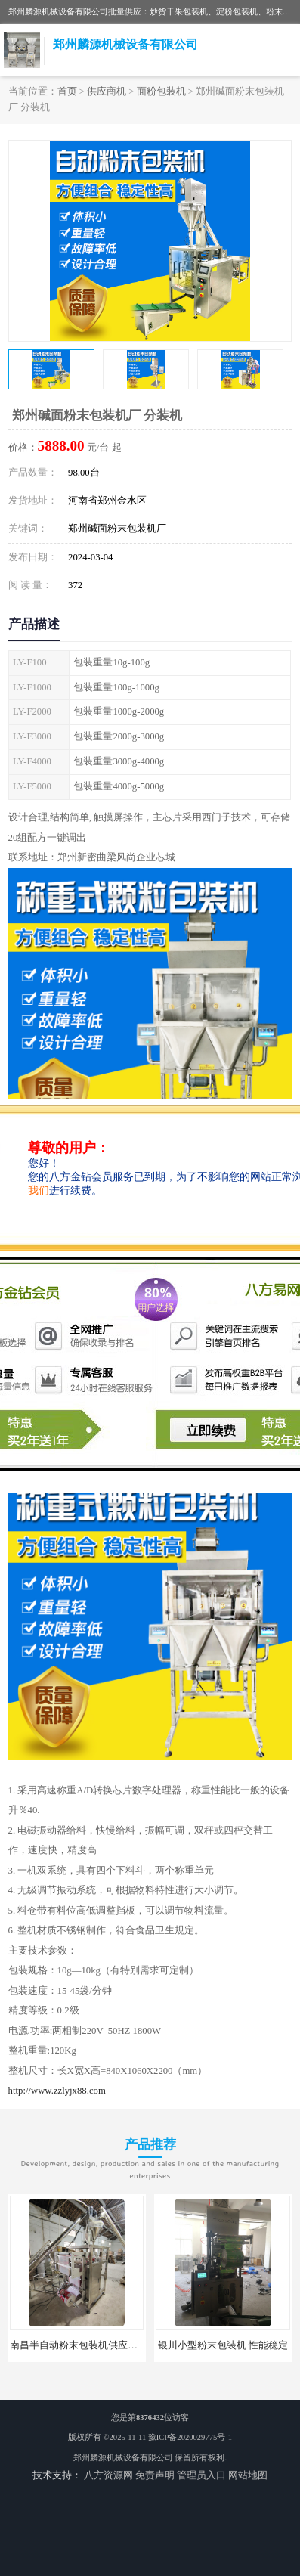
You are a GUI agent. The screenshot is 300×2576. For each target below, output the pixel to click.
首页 (67, 91)
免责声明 (155, 2475)
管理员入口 (201, 2475)
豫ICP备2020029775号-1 (190, 2437)
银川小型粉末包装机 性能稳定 (223, 2345)
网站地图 (248, 2475)
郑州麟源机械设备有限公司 (123, 2458)
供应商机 (106, 91)
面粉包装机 (161, 91)
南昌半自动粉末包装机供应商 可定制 (89, 2345)
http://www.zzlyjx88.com (57, 2090)
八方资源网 (108, 2475)
